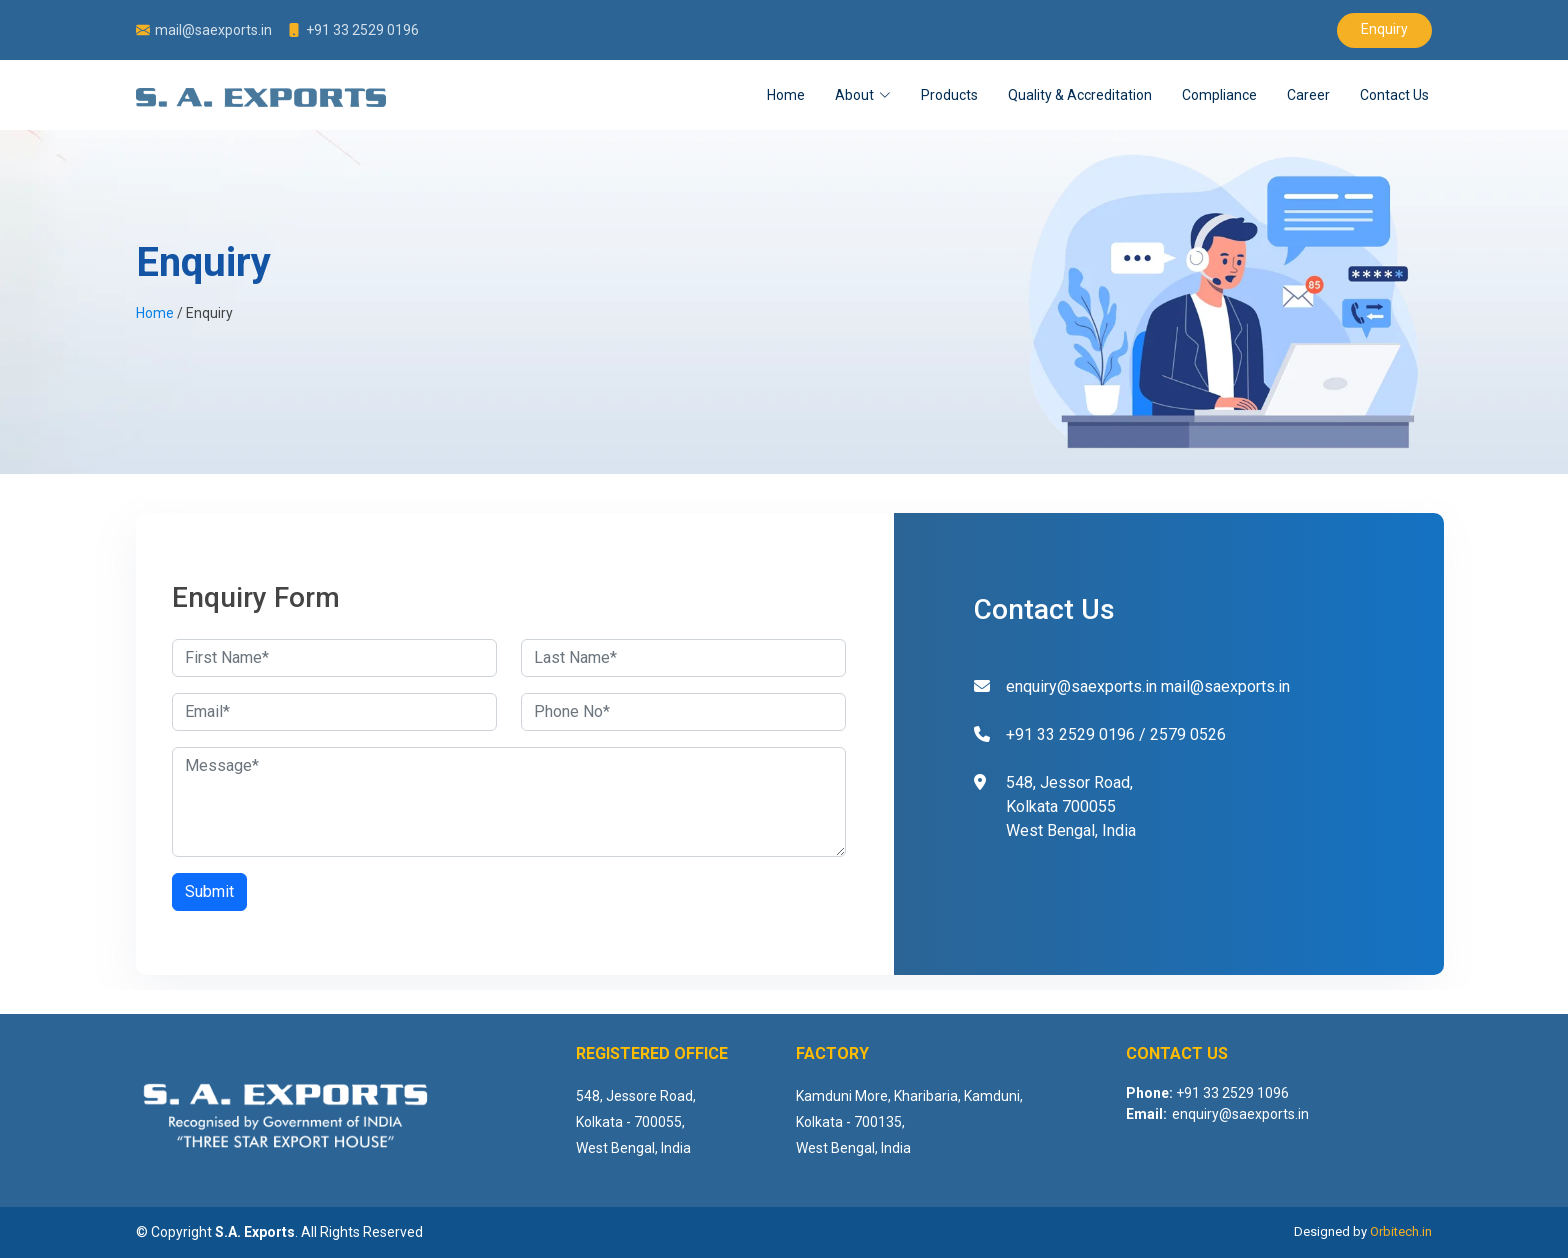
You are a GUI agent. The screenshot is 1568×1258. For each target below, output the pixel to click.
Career (1308, 95)
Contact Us (1394, 95)
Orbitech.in (1401, 1231)
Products (949, 95)
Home (786, 95)
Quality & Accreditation (1080, 95)
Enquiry (1384, 29)
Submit (209, 891)
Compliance (1219, 95)
